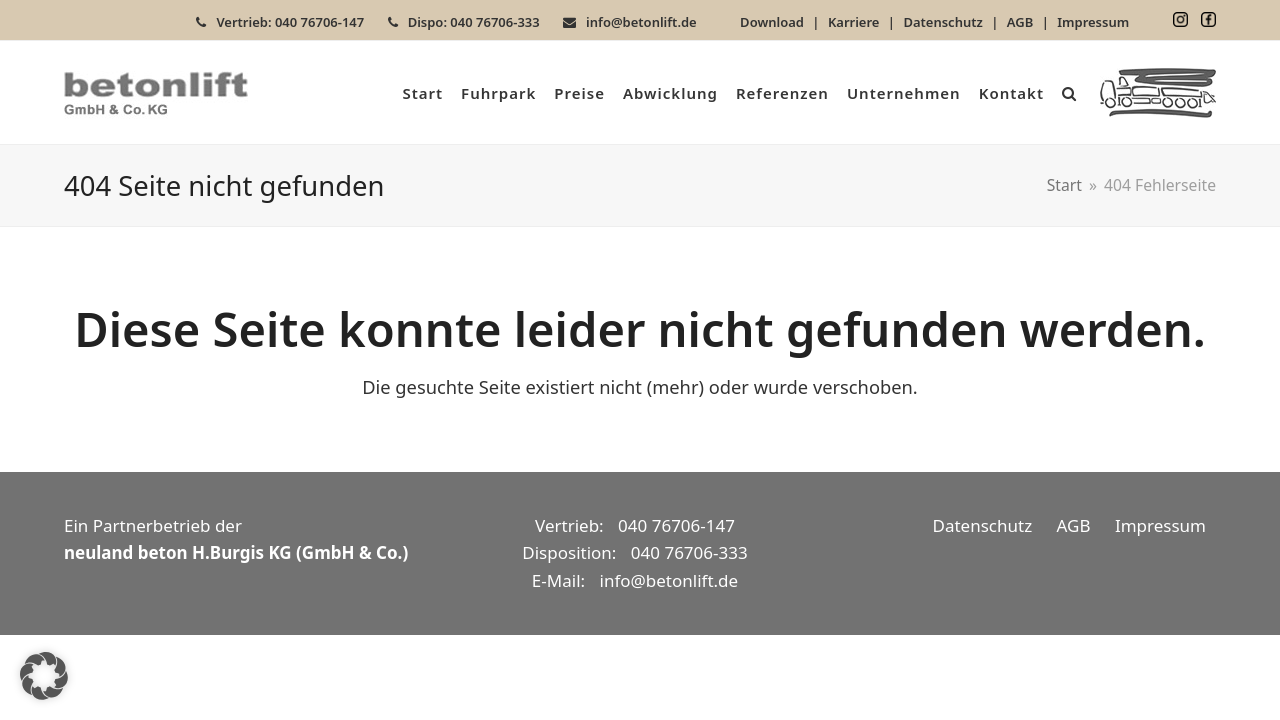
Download (772, 22)
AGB (1020, 22)
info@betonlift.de (641, 22)
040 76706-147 (676, 525)
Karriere (854, 22)
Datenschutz (942, 22)
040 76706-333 (689, 552)
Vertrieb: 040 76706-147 (290, 22)
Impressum (1093, 22)
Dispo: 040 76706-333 (474, 22)
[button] (1069, 93)
